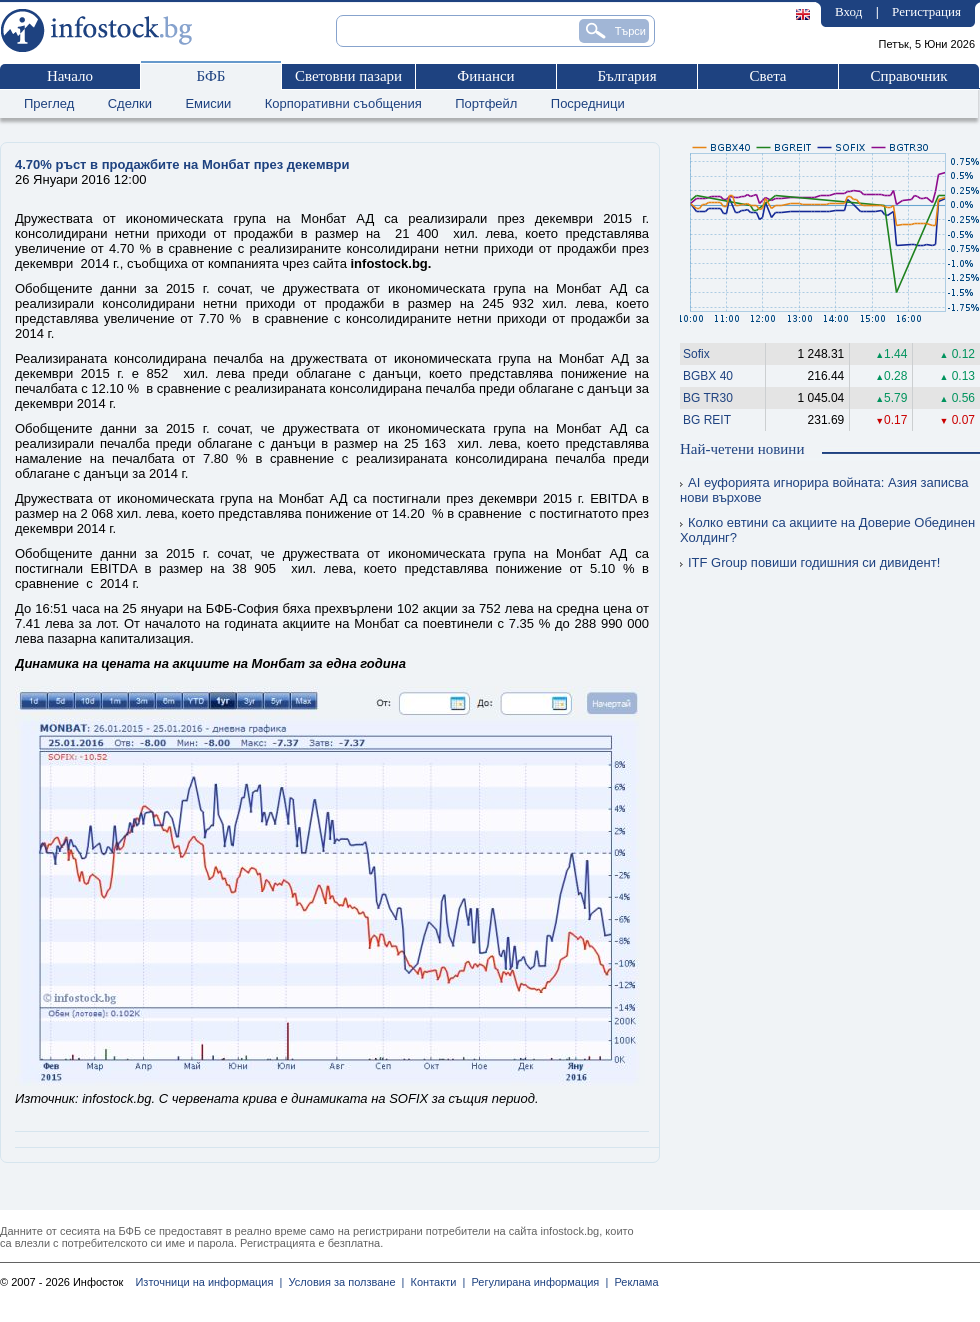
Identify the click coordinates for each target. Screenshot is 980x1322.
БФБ (211, 76)
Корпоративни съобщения (343, 103)
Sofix (696, 354)
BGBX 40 (708, 376)
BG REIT (707, 420)
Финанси (485, 76)
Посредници (588, 103)
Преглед (49, 103)
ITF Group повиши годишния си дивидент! (810, 562)
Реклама (633, 1282)
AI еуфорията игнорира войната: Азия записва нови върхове (824, 490)
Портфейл (486, 103)
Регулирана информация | (536, 1282)
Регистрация (926, 11)
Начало (70, 76)
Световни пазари (348, 76)
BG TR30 (708, 398)
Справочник (908, 76)
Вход (848, 11)
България (626, 76)
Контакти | (434, 1282)
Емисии (208, 103)
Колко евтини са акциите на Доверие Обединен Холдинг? (827, 530)
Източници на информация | (208, 1282)
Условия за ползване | (343, 1282)
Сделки (130, 103)
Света (767, 76)
